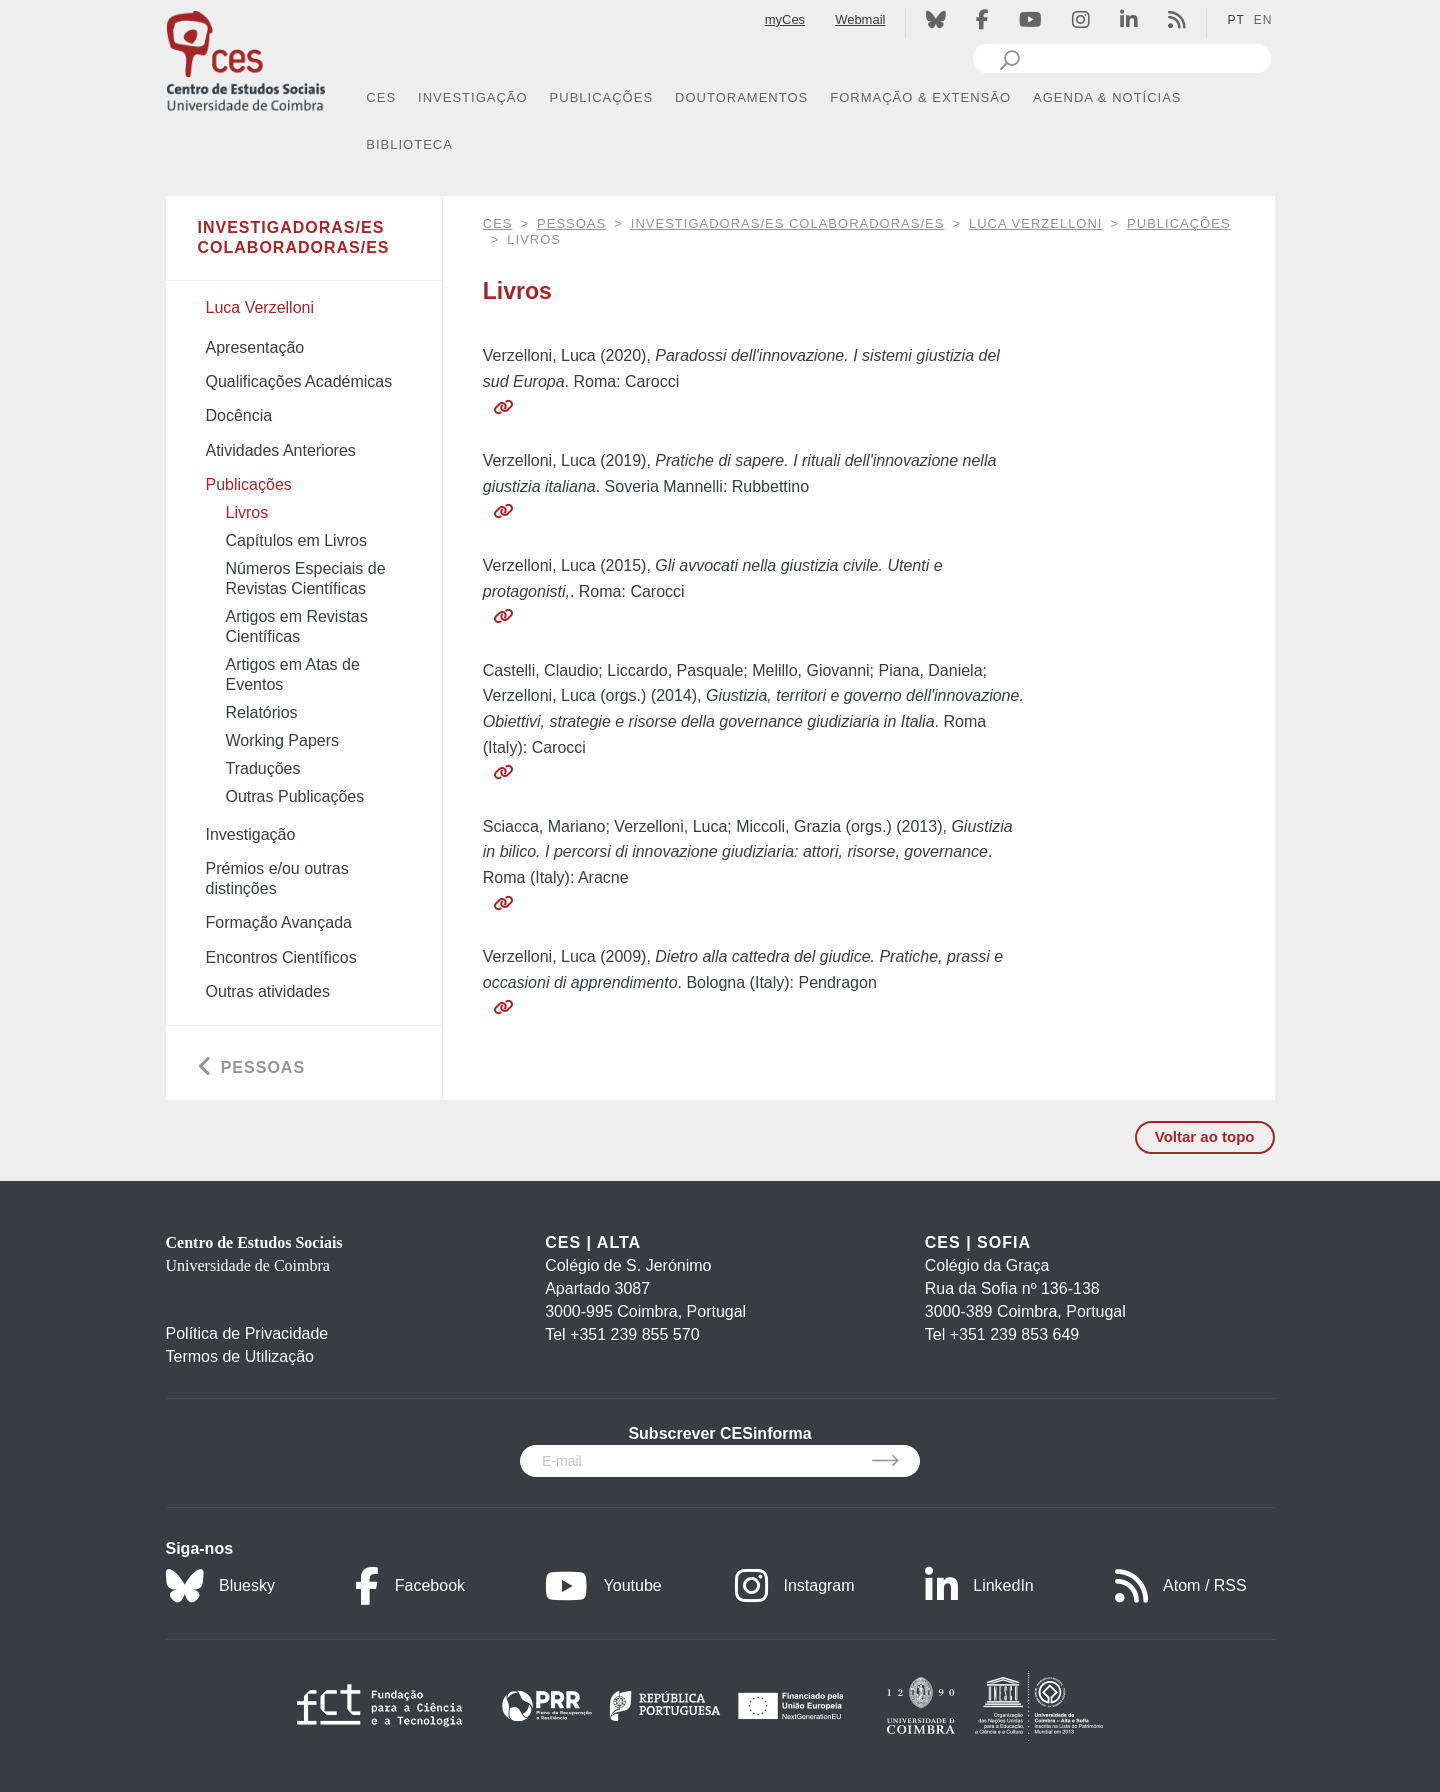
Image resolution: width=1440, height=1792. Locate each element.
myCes (785, 19)
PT (1235, 20)
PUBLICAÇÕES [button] (601, 97)
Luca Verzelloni (1036, 223)
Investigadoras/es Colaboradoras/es (788, 223)
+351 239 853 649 (1014, 1334)
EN (1263, 20)
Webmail (860, 19)
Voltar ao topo (1205, 1136)
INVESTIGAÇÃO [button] (473, 97)
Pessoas (571, 223)
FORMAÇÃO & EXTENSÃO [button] (920, 97)
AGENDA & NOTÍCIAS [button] (1107, 97)
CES (498, 223)
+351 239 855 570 (634, 1334)
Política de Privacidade (247, 1333)
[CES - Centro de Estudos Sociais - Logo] (246, 58)
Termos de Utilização (240, 1356)
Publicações (1178, 223)
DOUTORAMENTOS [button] (741, 97)
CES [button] (381, 97)
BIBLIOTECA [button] (409, 144)
